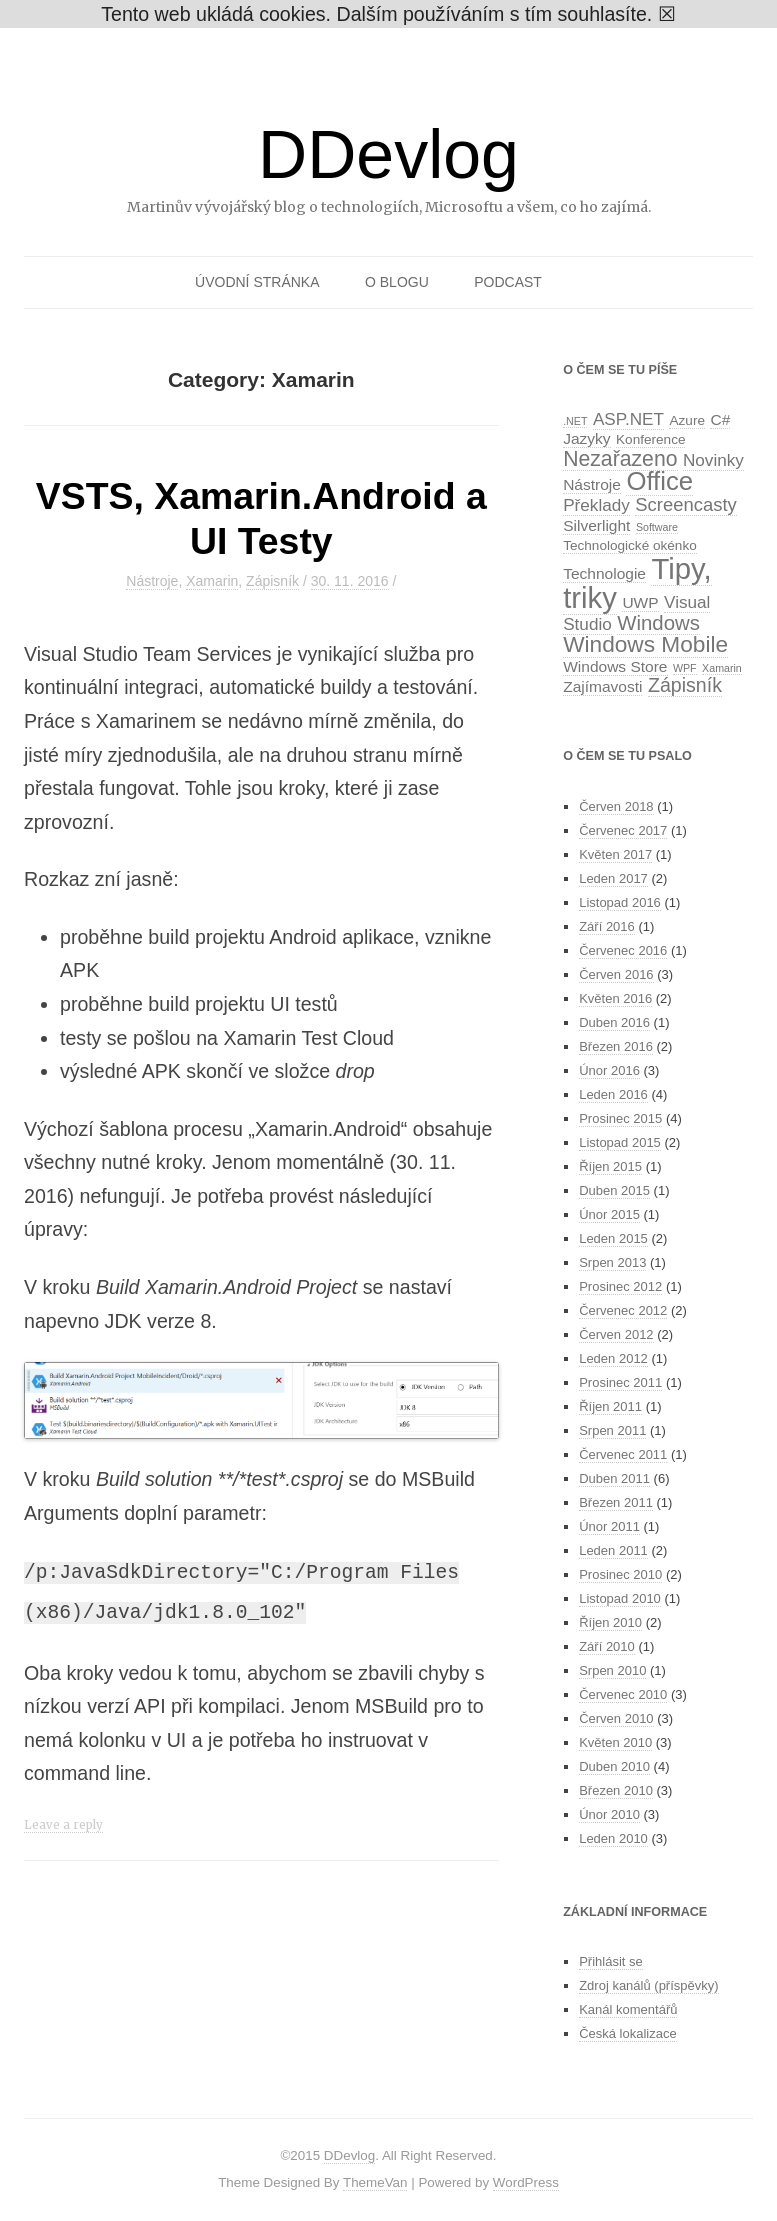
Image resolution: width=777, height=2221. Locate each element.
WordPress (526, 2182)
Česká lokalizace (628, 2033)
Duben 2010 (614, 1766)
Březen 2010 (616, 1790)
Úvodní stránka (257, 282)
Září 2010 (607, 1646)
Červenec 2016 (623, 950)
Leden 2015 (613, 1238)
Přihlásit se (611, 1961)
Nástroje (152, 581)
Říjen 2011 (610, 1406)
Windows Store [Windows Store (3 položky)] (615, 666)
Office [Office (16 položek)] (659, 481)
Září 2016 (607, 926)
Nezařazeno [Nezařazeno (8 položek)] (620, 458)
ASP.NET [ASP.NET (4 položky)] (628, 419)
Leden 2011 (613, 1550)
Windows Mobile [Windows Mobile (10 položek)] (645, 644)
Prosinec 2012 (620, 1286)
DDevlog (388, 154)
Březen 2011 (616, 1502)
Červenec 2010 (623, 1694)
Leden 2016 (613, 1094)
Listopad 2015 (620, 1142)
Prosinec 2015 (620, 1118)
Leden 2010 (613, 1838)
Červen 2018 (616, 806)
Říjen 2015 (610, 1166)
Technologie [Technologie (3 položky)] (604, 573)
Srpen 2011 (612, 1430)
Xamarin (212, 581)
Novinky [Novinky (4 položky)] (713, 460)
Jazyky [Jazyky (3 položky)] (586, 438)
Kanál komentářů (628, 2009)
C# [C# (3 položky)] (720, 419)
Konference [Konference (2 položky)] (650, 439)
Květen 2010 (615, 1742)
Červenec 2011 (623, 1454)
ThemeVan (375, 2182)
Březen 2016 (616, 1046)
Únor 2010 (609, 1814)
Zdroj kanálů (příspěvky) (648, 1985)
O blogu (397, 282)
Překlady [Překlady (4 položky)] (596, 505)
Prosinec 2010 (620, 1574)
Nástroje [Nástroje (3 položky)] (592, 484)
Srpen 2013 (612, 1262)
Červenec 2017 (623, 830)
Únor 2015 (609, 1214)
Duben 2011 (614, 1478)
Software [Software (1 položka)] (657, 527)
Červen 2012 (616, 1334)
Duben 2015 (614, 1190)
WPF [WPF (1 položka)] (685, 668)
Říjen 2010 (610, 1622)
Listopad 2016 (620, 902)
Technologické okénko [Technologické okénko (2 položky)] (630, 545)
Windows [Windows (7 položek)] (658, 623)
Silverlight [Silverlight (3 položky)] (596, 525)
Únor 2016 (609, 1070)
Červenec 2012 (623, 1310)
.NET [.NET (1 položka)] (575, 421)
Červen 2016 (616, 974)
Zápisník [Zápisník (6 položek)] (685, 685)
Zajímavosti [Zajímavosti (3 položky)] (602, 686)
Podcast (508, 282)
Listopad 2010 (620, 1598)
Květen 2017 (615, 854)
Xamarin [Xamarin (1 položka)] (722, 668)
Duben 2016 (614, 1022)
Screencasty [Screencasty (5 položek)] (685, 504)
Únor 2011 (609, 1526)
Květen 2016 (615, 998)
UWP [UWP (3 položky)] (640, 602)
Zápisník (272, 581)
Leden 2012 (613, 1358)
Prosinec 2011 (620, 1382)
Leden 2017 (613, 878)
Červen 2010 (616, 1718)
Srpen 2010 (612, 1670)
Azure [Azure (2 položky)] (686, 420)
